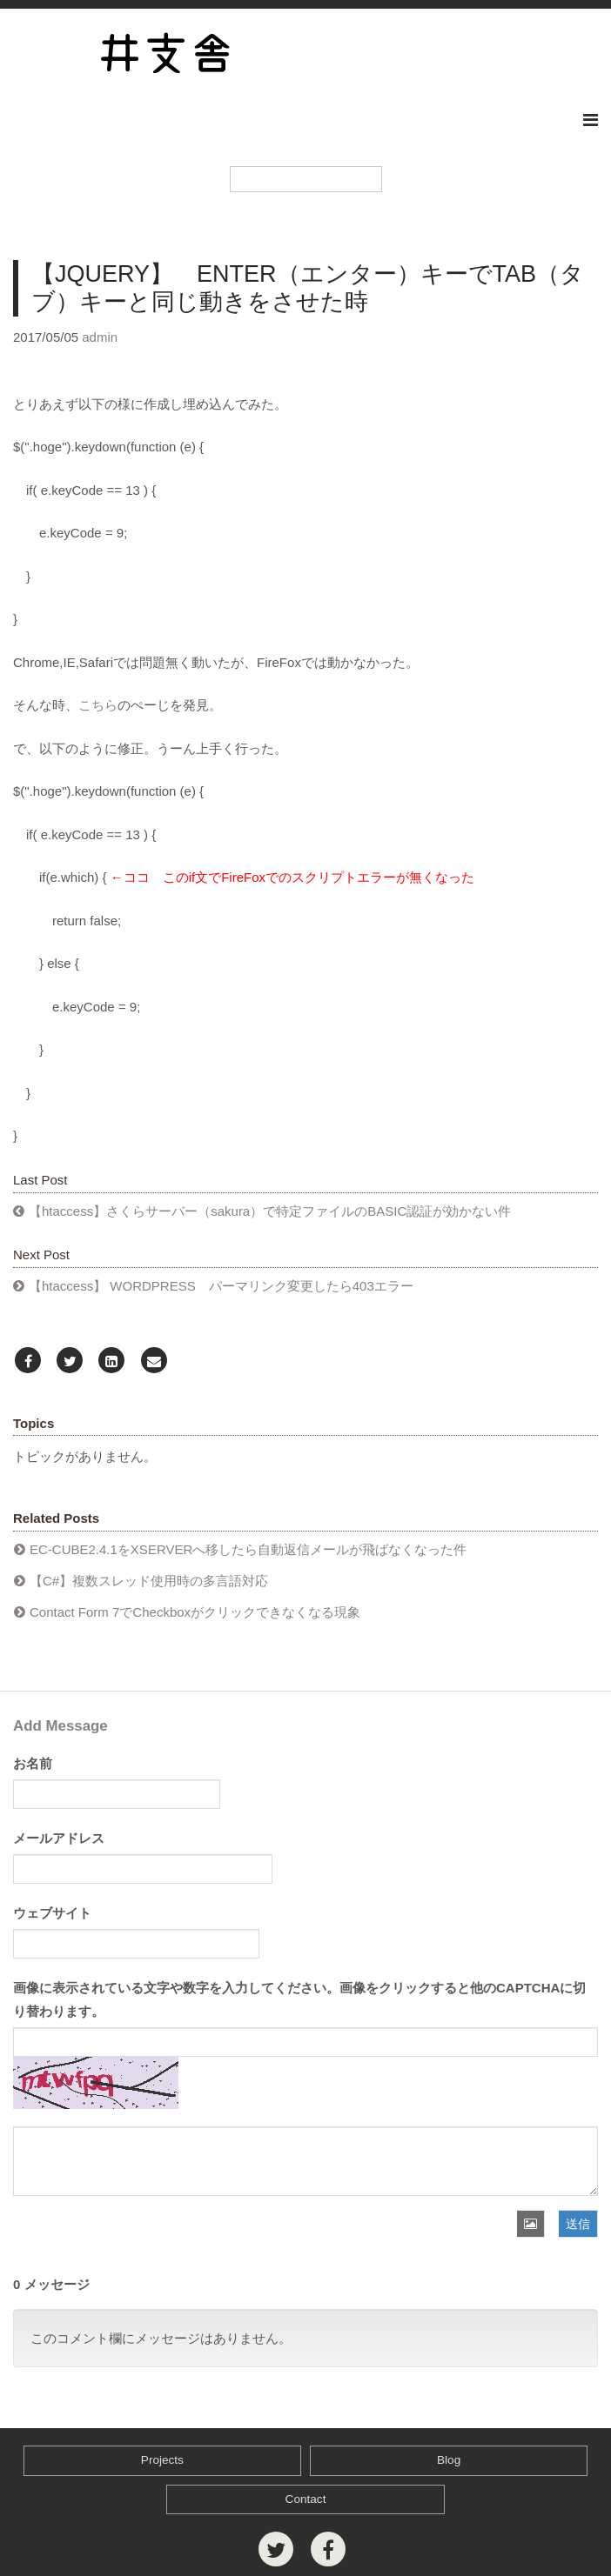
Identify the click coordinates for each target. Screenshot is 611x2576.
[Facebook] (28, 1361)
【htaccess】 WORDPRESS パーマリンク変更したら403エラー (221, 1285)
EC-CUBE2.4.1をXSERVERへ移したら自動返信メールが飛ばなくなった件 (248, 1549)
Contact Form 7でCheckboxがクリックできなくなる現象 (195, 1612)
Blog (448, 2459)
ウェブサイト (52, 1912)
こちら (98, 704)
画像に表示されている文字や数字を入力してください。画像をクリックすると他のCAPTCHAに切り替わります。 (299, 1999)
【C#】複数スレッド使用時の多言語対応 (149, 1580)
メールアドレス (58, 1838)
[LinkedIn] (111, 1361)
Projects (162, 2459)
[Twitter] (69, 1361)
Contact (305, 2499)
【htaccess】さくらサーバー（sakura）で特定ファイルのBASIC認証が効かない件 (270, 1211)
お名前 (32, 1763)
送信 (578, 2224)
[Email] (154, 1361)
